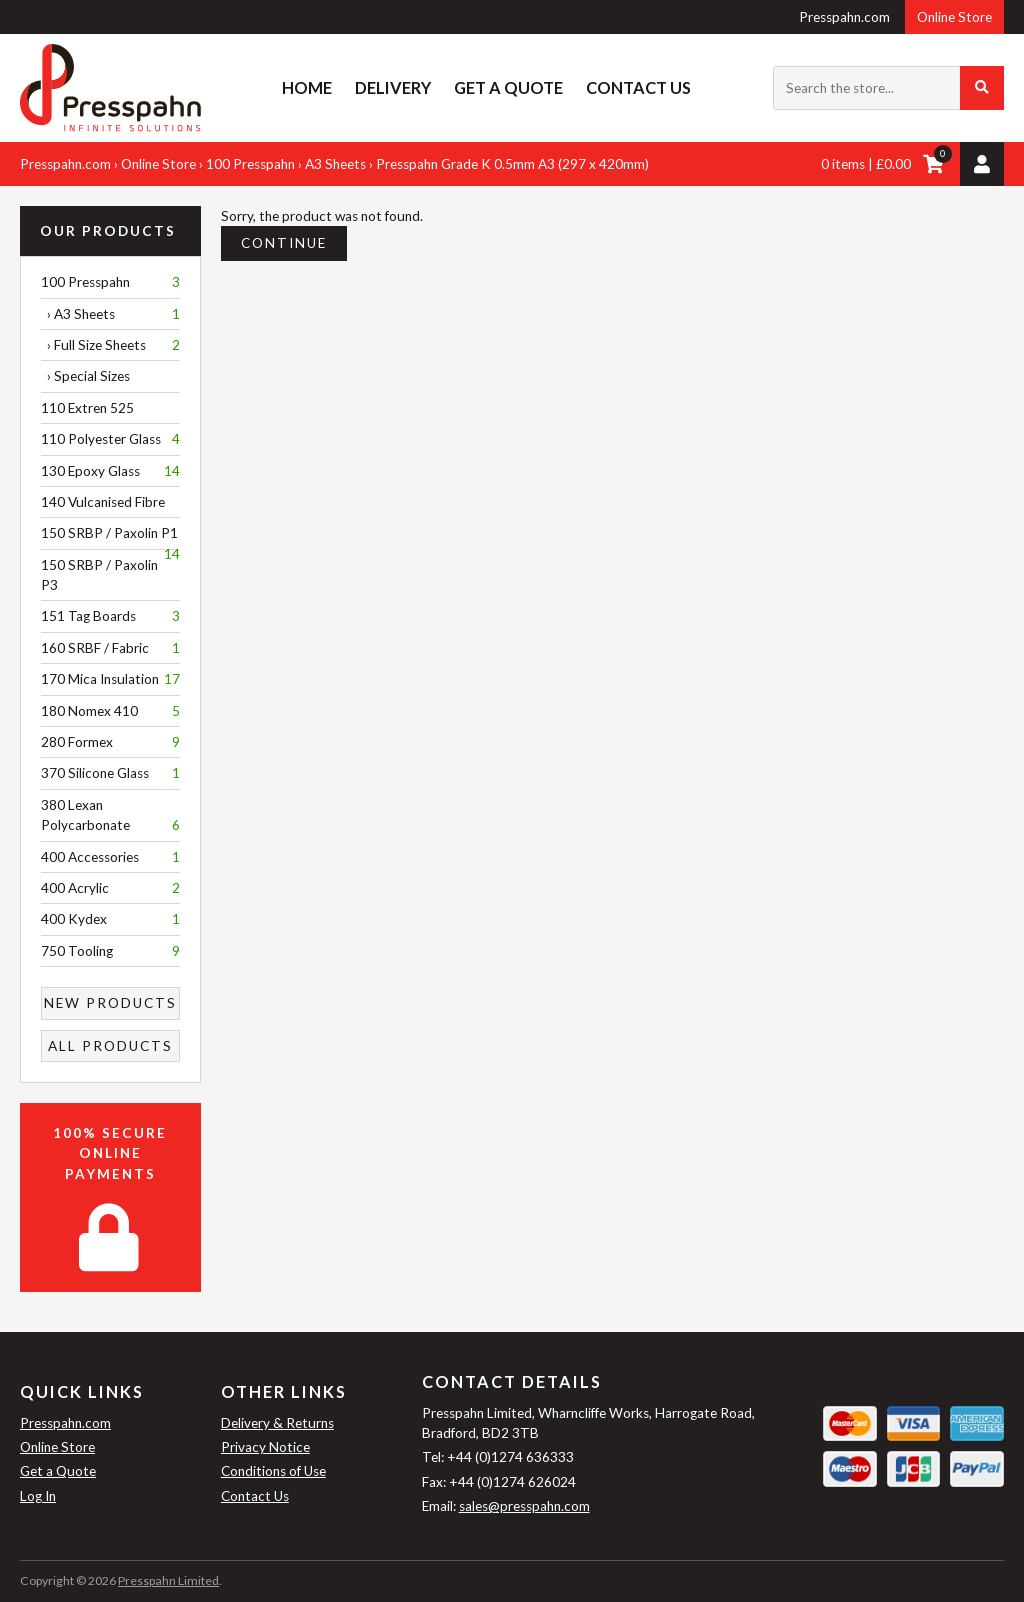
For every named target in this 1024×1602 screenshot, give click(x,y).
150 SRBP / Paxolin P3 (99, 575)
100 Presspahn (250, 164)
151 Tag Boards (110, 616)
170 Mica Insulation (110, 679)
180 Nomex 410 (110, 711)
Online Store (954, 17)
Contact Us (638, 87)
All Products (110, 1046)
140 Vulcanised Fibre (103, 502)
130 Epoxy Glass (110, 471)
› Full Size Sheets (110, 345)
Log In (38, 1496)
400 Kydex (110, 919)
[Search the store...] (888, 88)
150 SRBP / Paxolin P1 (110, 537)
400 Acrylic (110, 888)
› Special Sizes (85, 376)
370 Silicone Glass (110, 773)
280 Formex (110, 742)
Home (307, 87)
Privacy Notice (265, 1447)
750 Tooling (110, 951)
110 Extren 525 (87, 408)
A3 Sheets (335, 164)
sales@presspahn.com (524, 1506)
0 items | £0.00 (866, 164)
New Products (110, 1003)
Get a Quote (508, 87)
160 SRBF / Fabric (110, 648)
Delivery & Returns (277, 1423)
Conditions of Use (273, 1471)
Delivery (393, 87)
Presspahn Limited (168, 1580)
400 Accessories (110, 857)
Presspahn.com (844, 17)
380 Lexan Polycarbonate (110, 816)
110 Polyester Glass (110, 439)
